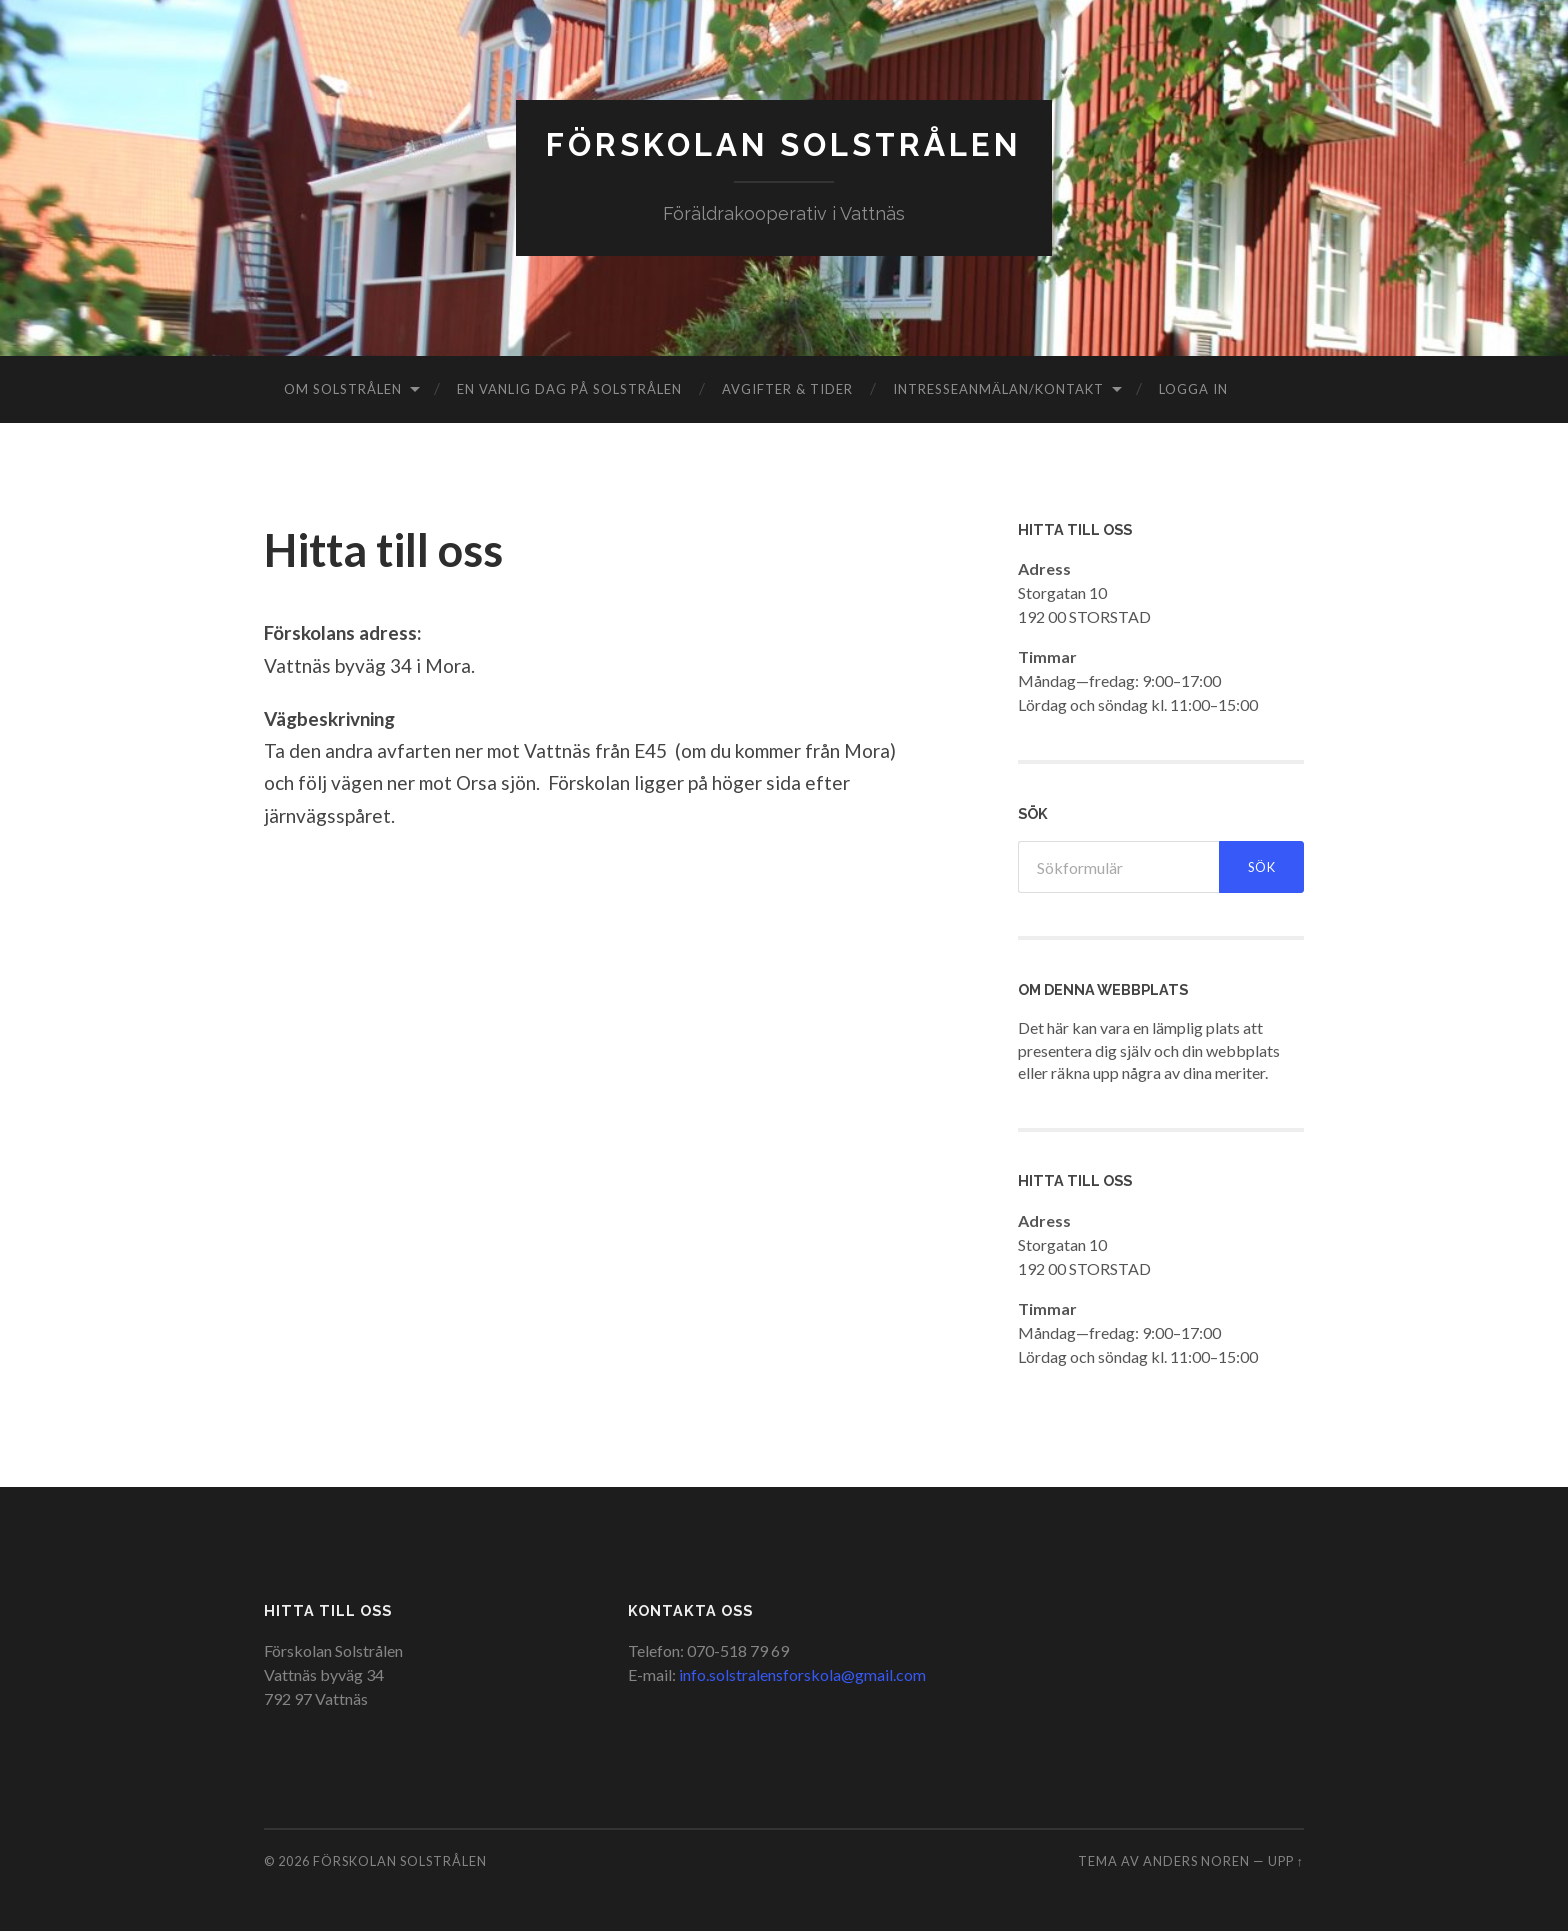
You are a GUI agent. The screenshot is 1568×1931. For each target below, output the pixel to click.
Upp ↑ (1286, 1862)
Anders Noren (1196, 1862)
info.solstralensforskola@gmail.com (802, 1674)
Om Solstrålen (343, 389)
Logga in (1193, 389)
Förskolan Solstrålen (784, 145)
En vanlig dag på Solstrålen (569, 389)
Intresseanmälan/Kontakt (998, 389)
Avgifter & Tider (787, 389)
